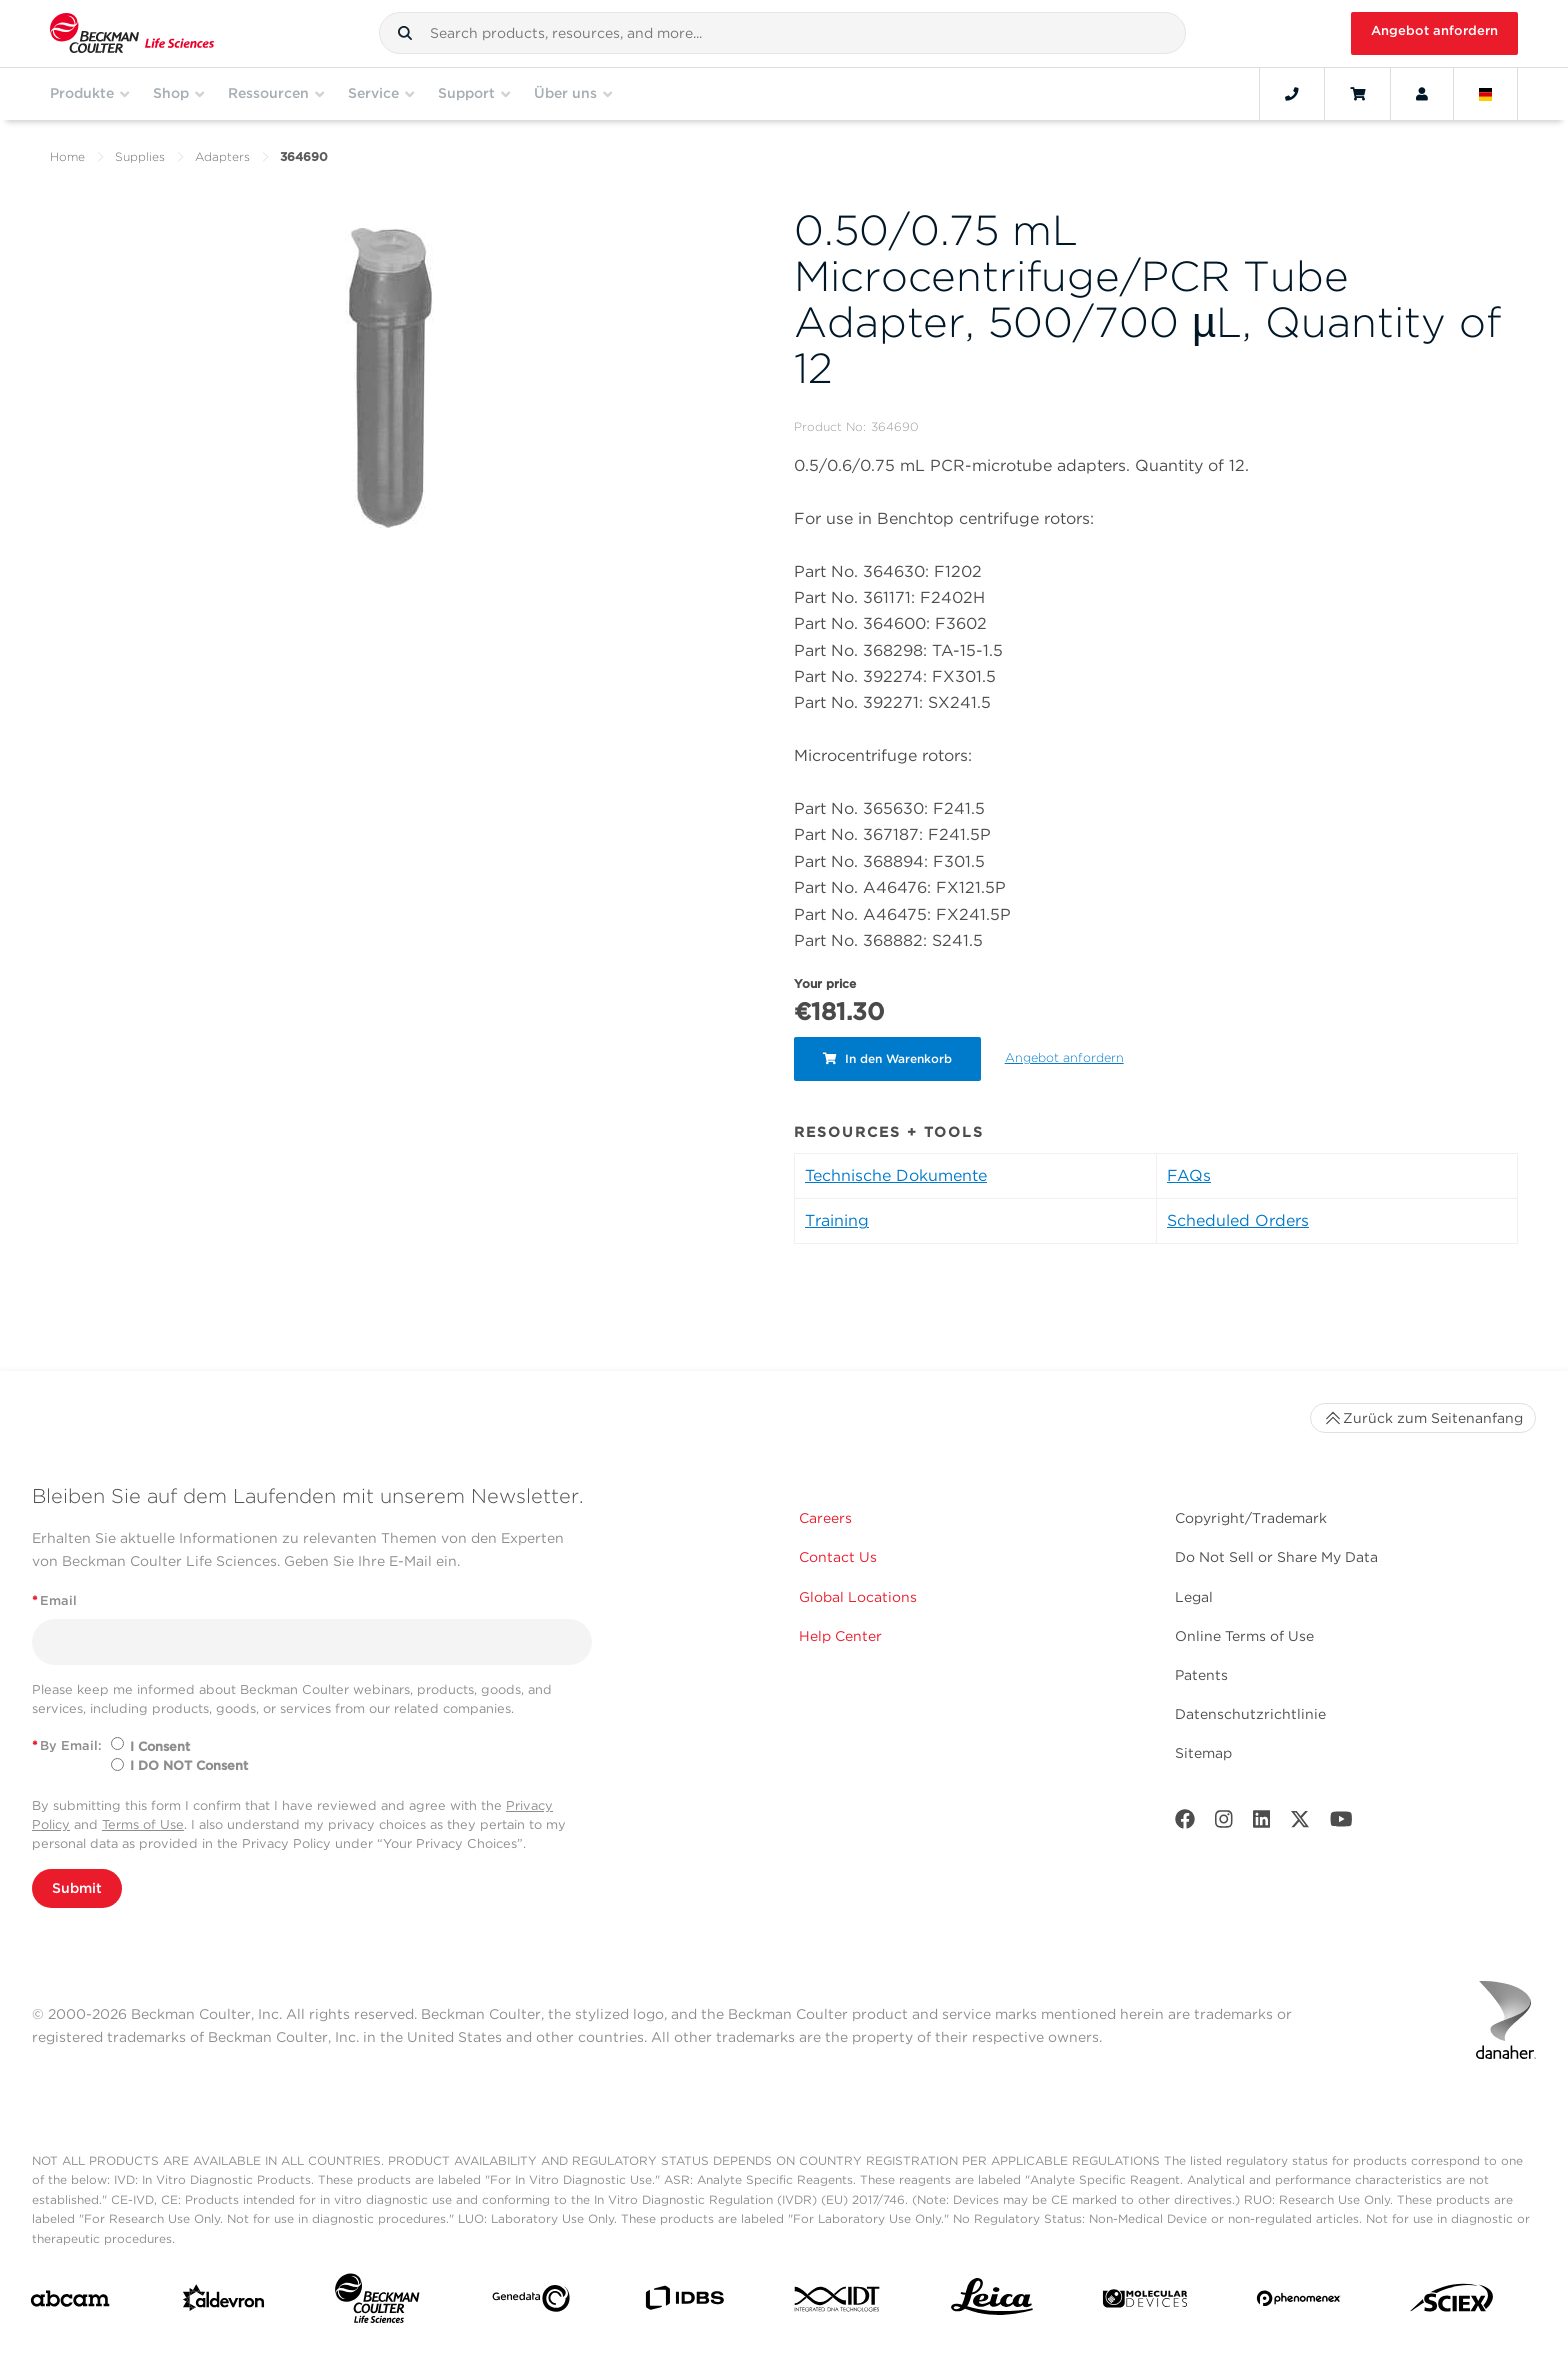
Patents (1201, 1675)
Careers (825, 1518)
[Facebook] (1185, 1823)
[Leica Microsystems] (992, 2302)
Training (837, 1220)
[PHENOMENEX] (1299, 2302)
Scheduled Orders (1238, 1220)
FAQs (1189, 1175)
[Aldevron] (224, 2302)
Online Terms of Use (1244, 1636)
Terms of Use (143, 1824)
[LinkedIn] (1262, 1823)
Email (54, 1600)
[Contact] (1292, 94)
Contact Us (838, 1557)
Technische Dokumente (896, 1175)
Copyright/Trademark (1251, 1518)
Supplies (140, 156)
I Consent (160, 1746)
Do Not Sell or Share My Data (1276, 1557)
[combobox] (782, 33)
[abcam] (70, 2302)
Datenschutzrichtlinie (1250, 1714)
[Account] (1422, 94)
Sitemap (1203, 1753)
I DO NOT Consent (189, 1765)
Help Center (840, 1636)
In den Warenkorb (888, 1058)
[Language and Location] (1486, 94)
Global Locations (858, 1597)
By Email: (67, 1745)
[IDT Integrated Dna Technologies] (838, 2303)
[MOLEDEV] (1145, 2302)
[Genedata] (531, 2302)
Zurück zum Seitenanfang (1423, 1418)
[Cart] (1357, 94)
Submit (77, 1888)
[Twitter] (1300, 1823)
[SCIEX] (1452, 2303)
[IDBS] (684, 2302)
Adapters (222, 156)
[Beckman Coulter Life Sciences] (377, 2302)
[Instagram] (1224, 1823)
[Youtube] (1341, 1823)
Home (67, 156)
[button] (405, 33)
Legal (1194, 1597)
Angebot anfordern (1434, 30)
